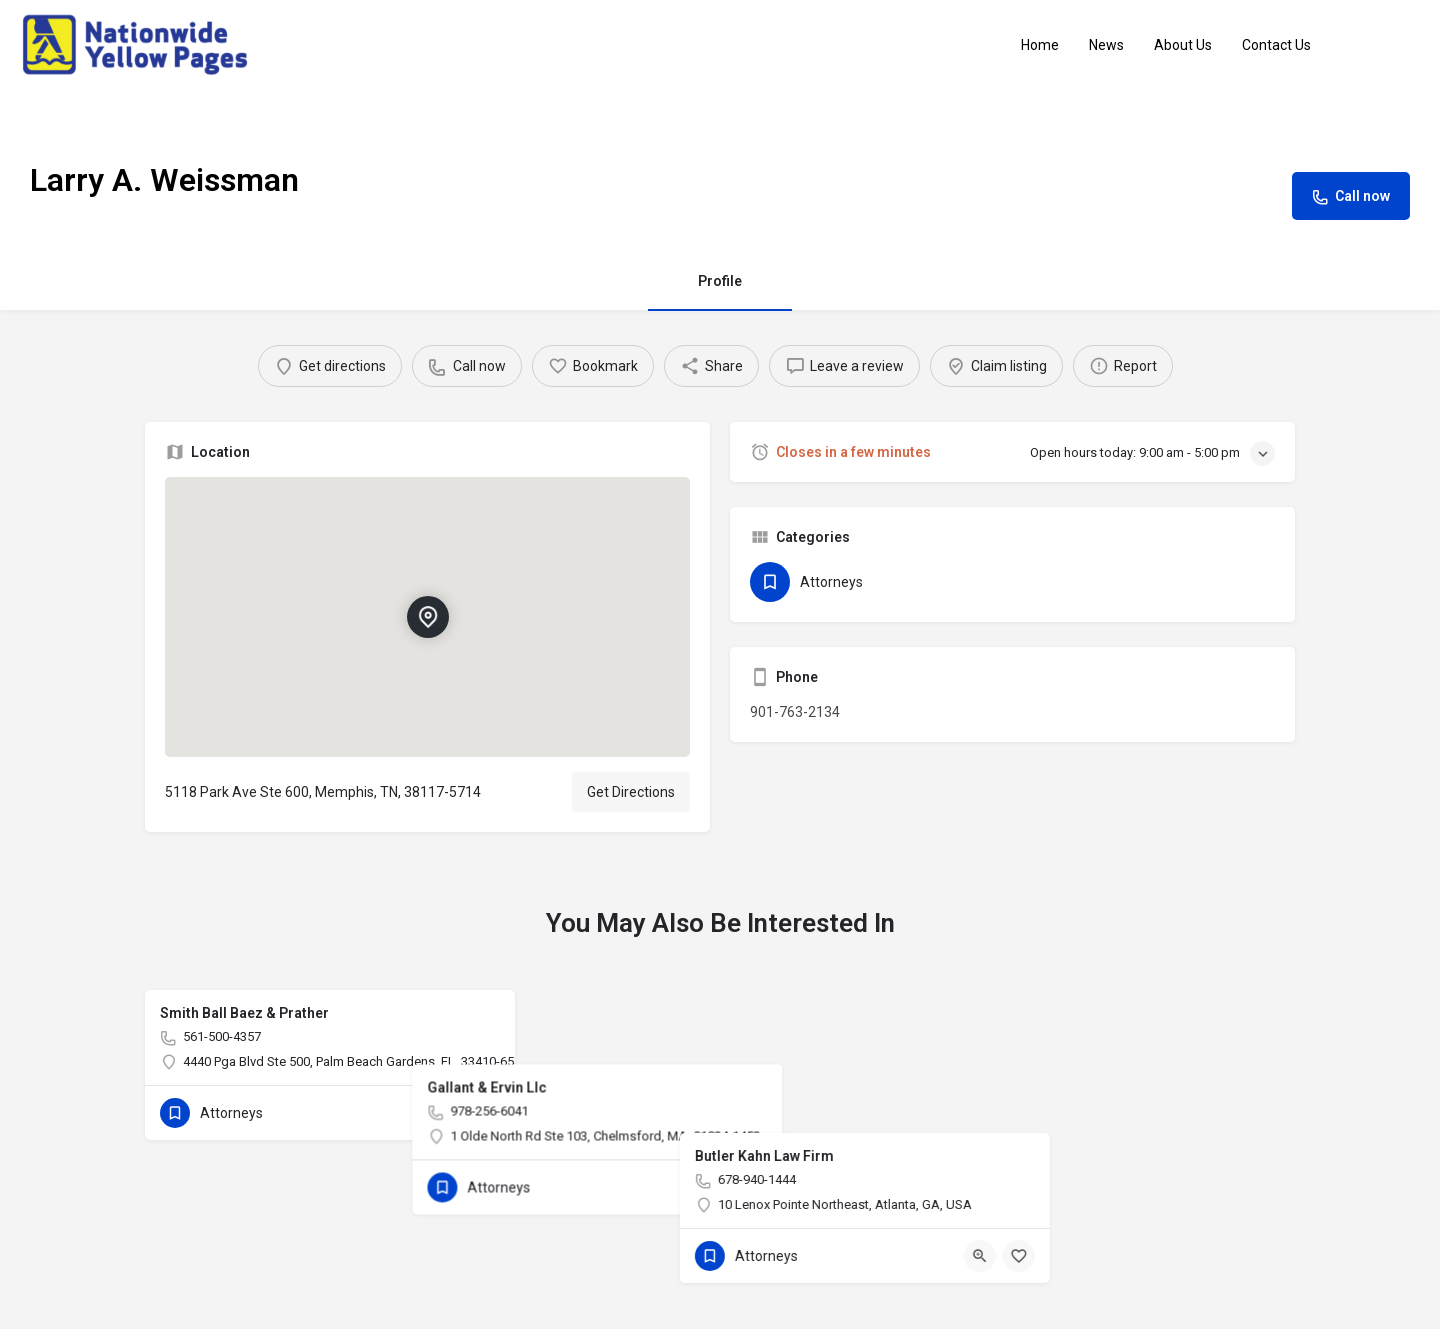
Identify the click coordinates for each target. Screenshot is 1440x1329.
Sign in (1389, 45)
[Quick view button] (445, 1113)
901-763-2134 (795, 712)
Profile (720, 281)
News (1106, 45)
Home (1040, 45)
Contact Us (1276, 45)
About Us (1183, 45)
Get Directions (631, 792)
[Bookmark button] (484, 1113)
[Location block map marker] (427, 617)
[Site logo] (137, 44)
